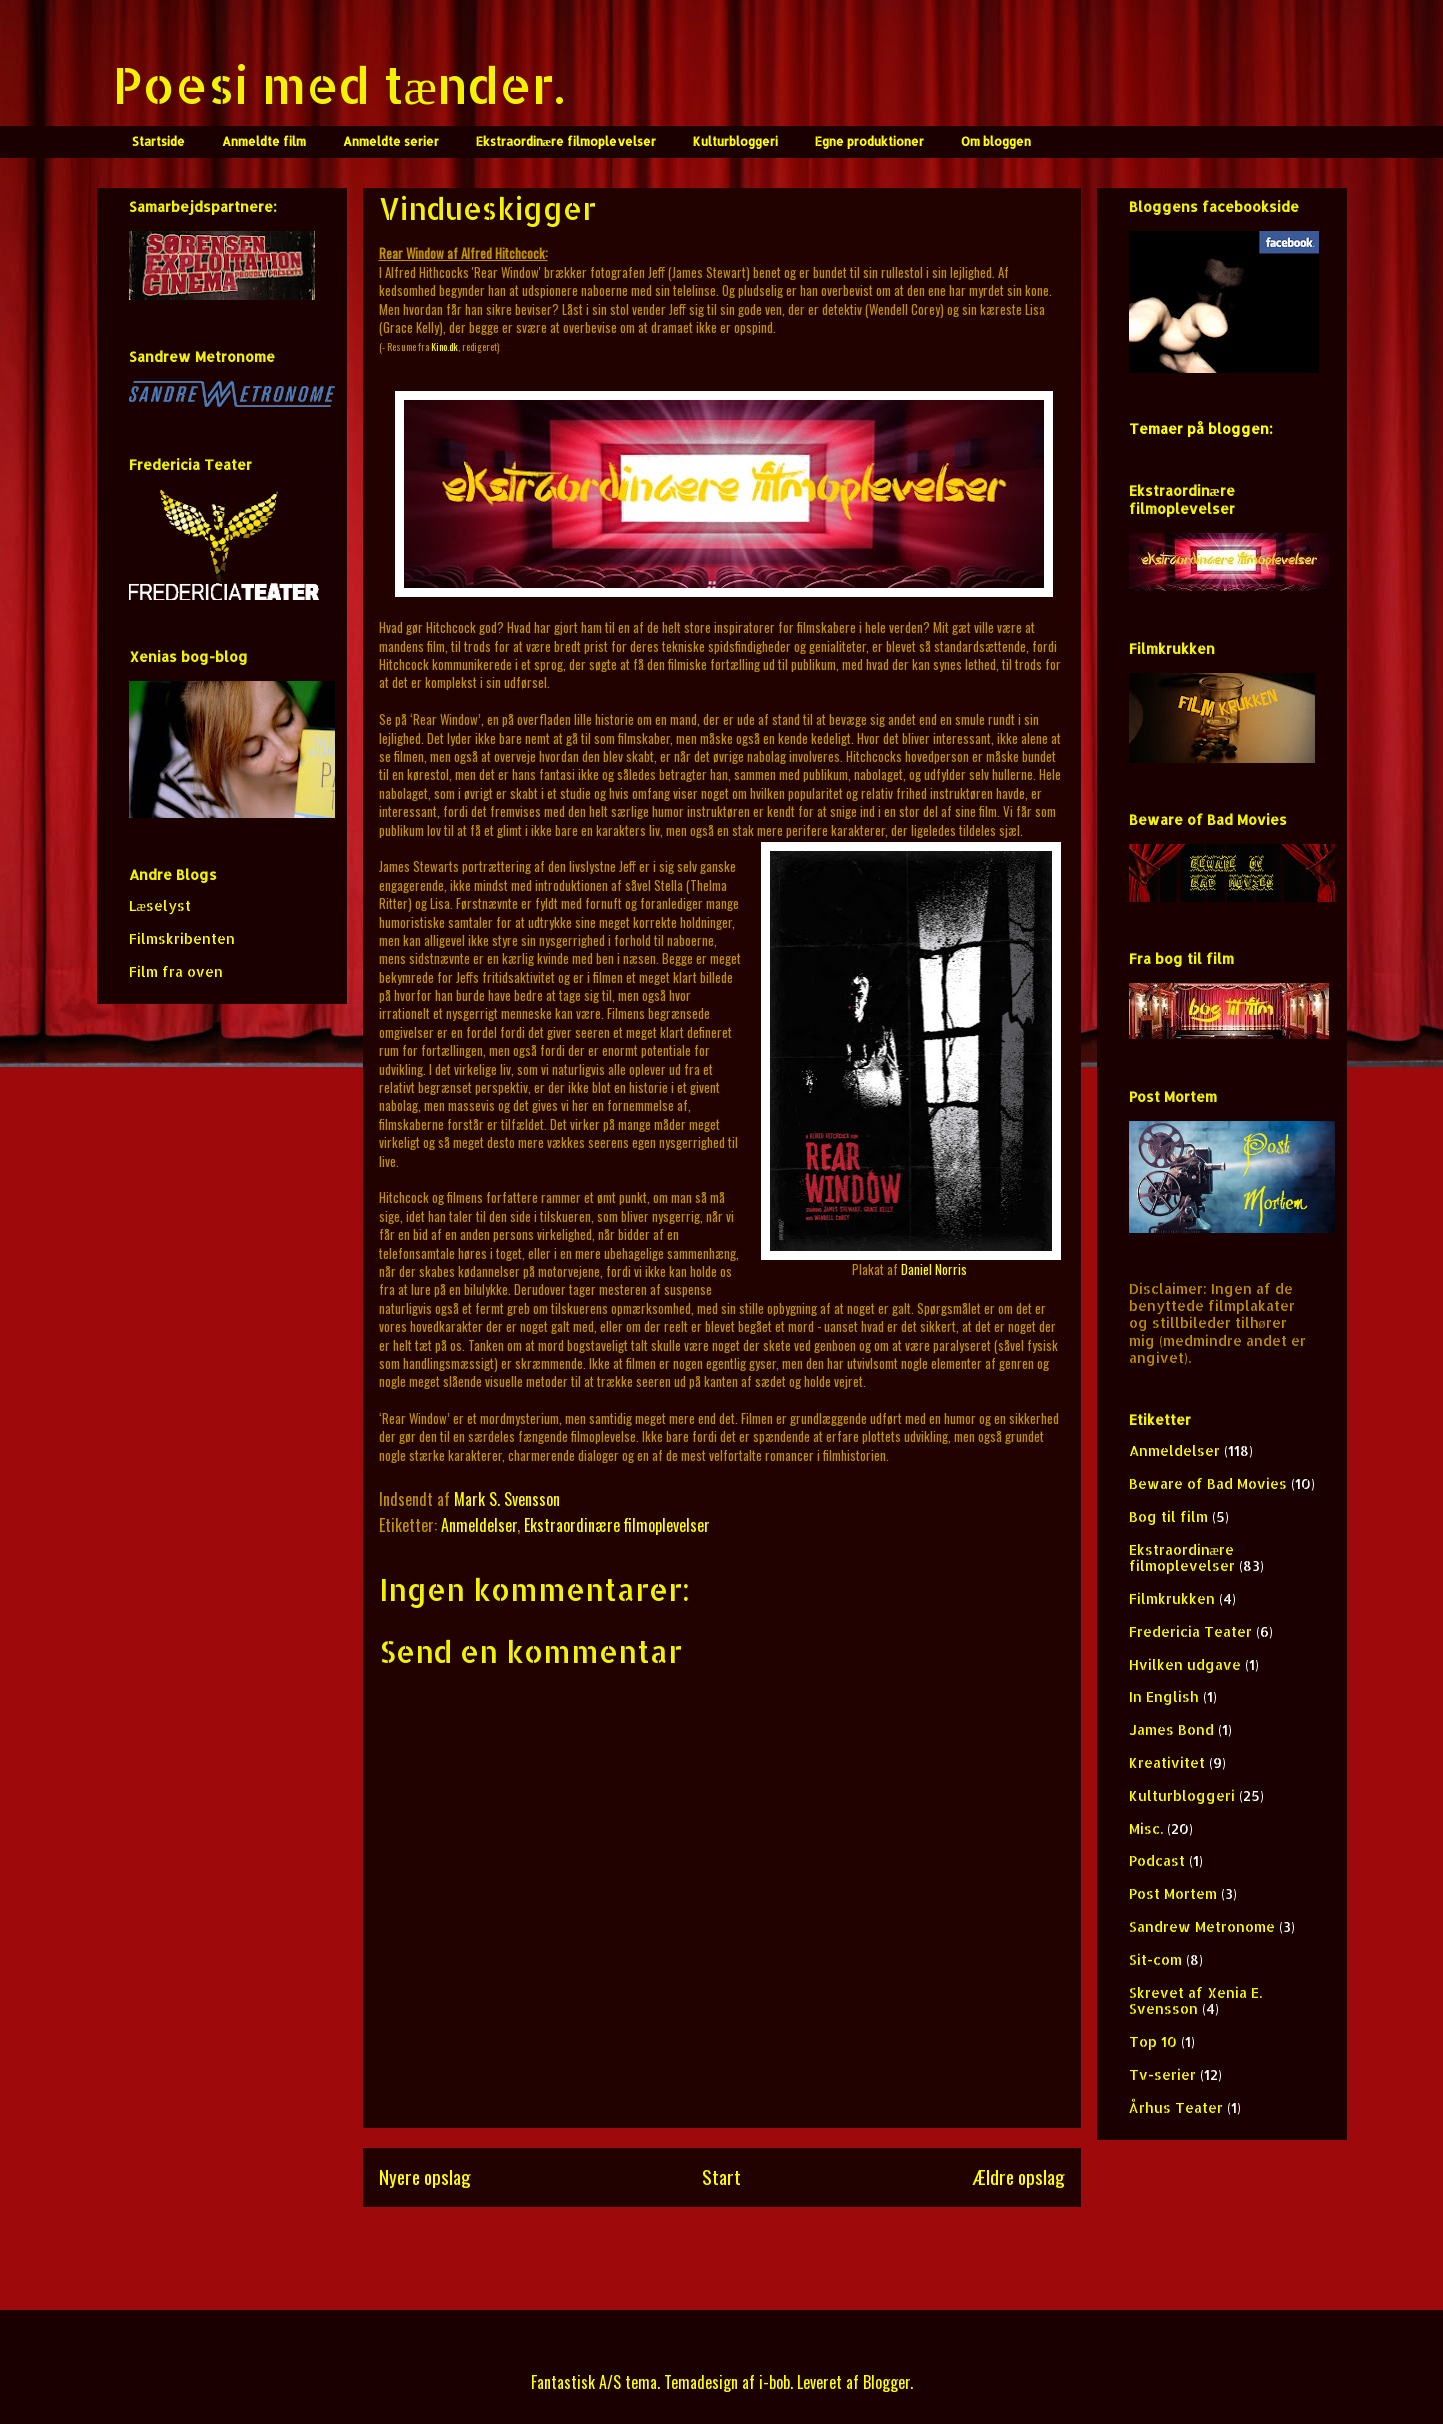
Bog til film (1168, 1516)
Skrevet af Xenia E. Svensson (1195, 2001)
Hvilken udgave (1185, 1664)
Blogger (886, 2382)
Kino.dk (444, 346)
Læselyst (160, 905)
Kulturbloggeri (735, 141)
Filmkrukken (1172, 1598)
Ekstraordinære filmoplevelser (566, 141)
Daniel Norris (934, 1269)
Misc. (1146, 1828)
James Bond (1171, 1729)
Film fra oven (176, 971)
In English (1164, 1696)
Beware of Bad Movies (1208, 1483)
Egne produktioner (869, 141)
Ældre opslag (1019, 2176)
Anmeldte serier (391, 141)
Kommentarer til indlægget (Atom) (758, 2253)
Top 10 (1153, 2041)
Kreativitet (1167, 1762)
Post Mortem (1173, 1893)
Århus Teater (1176, 2107)
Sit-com (1155, 1959)
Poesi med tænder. (339, 84)
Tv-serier (1162, 2074)
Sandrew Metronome (1202, 1926)
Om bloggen (996, 141)
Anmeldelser (479, 1525)
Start (721, 2176)
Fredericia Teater (1190, 1631)
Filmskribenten (182, 938)
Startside (158, 141)
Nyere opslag (425, 2176)
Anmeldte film (264, 141)
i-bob (774, 2382)
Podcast (1157, 1860)
